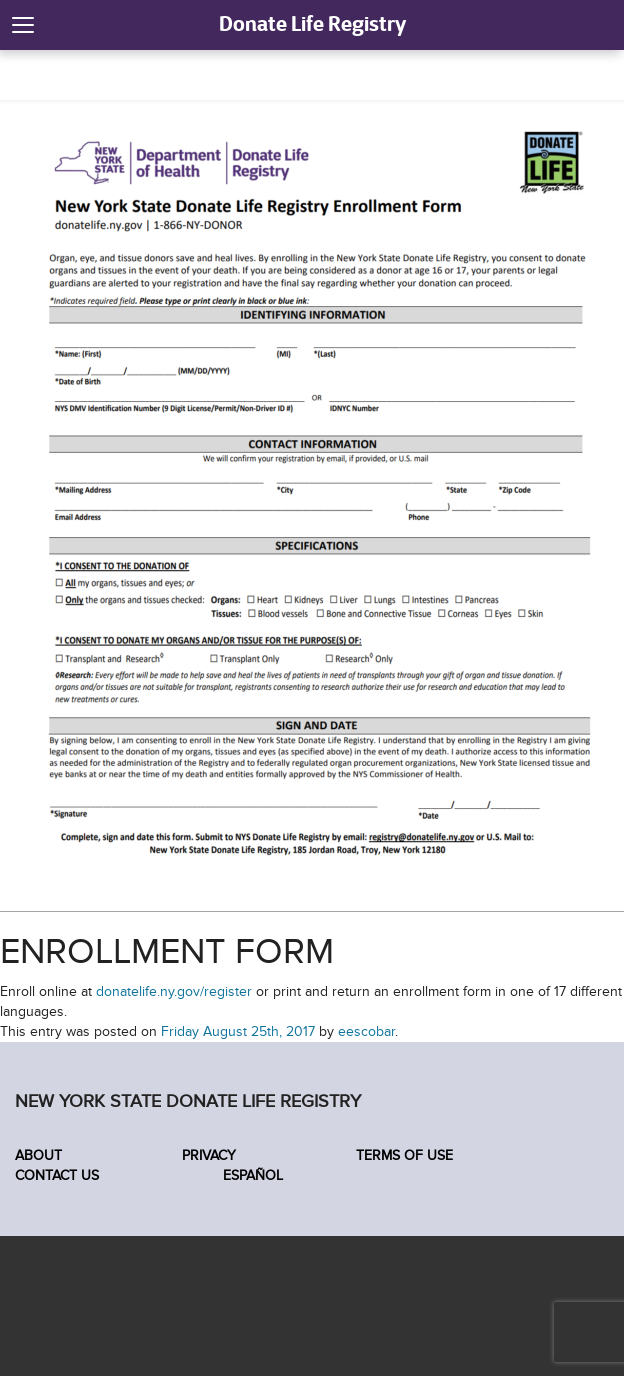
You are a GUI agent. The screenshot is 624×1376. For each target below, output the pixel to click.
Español (251, 1175)
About (38, 1155)
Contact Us (57, 1175)
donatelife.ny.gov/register (174, 991)
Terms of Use (404, 1155)
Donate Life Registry (312, 23)
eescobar (366, 1031)
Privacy (209, 1155)
